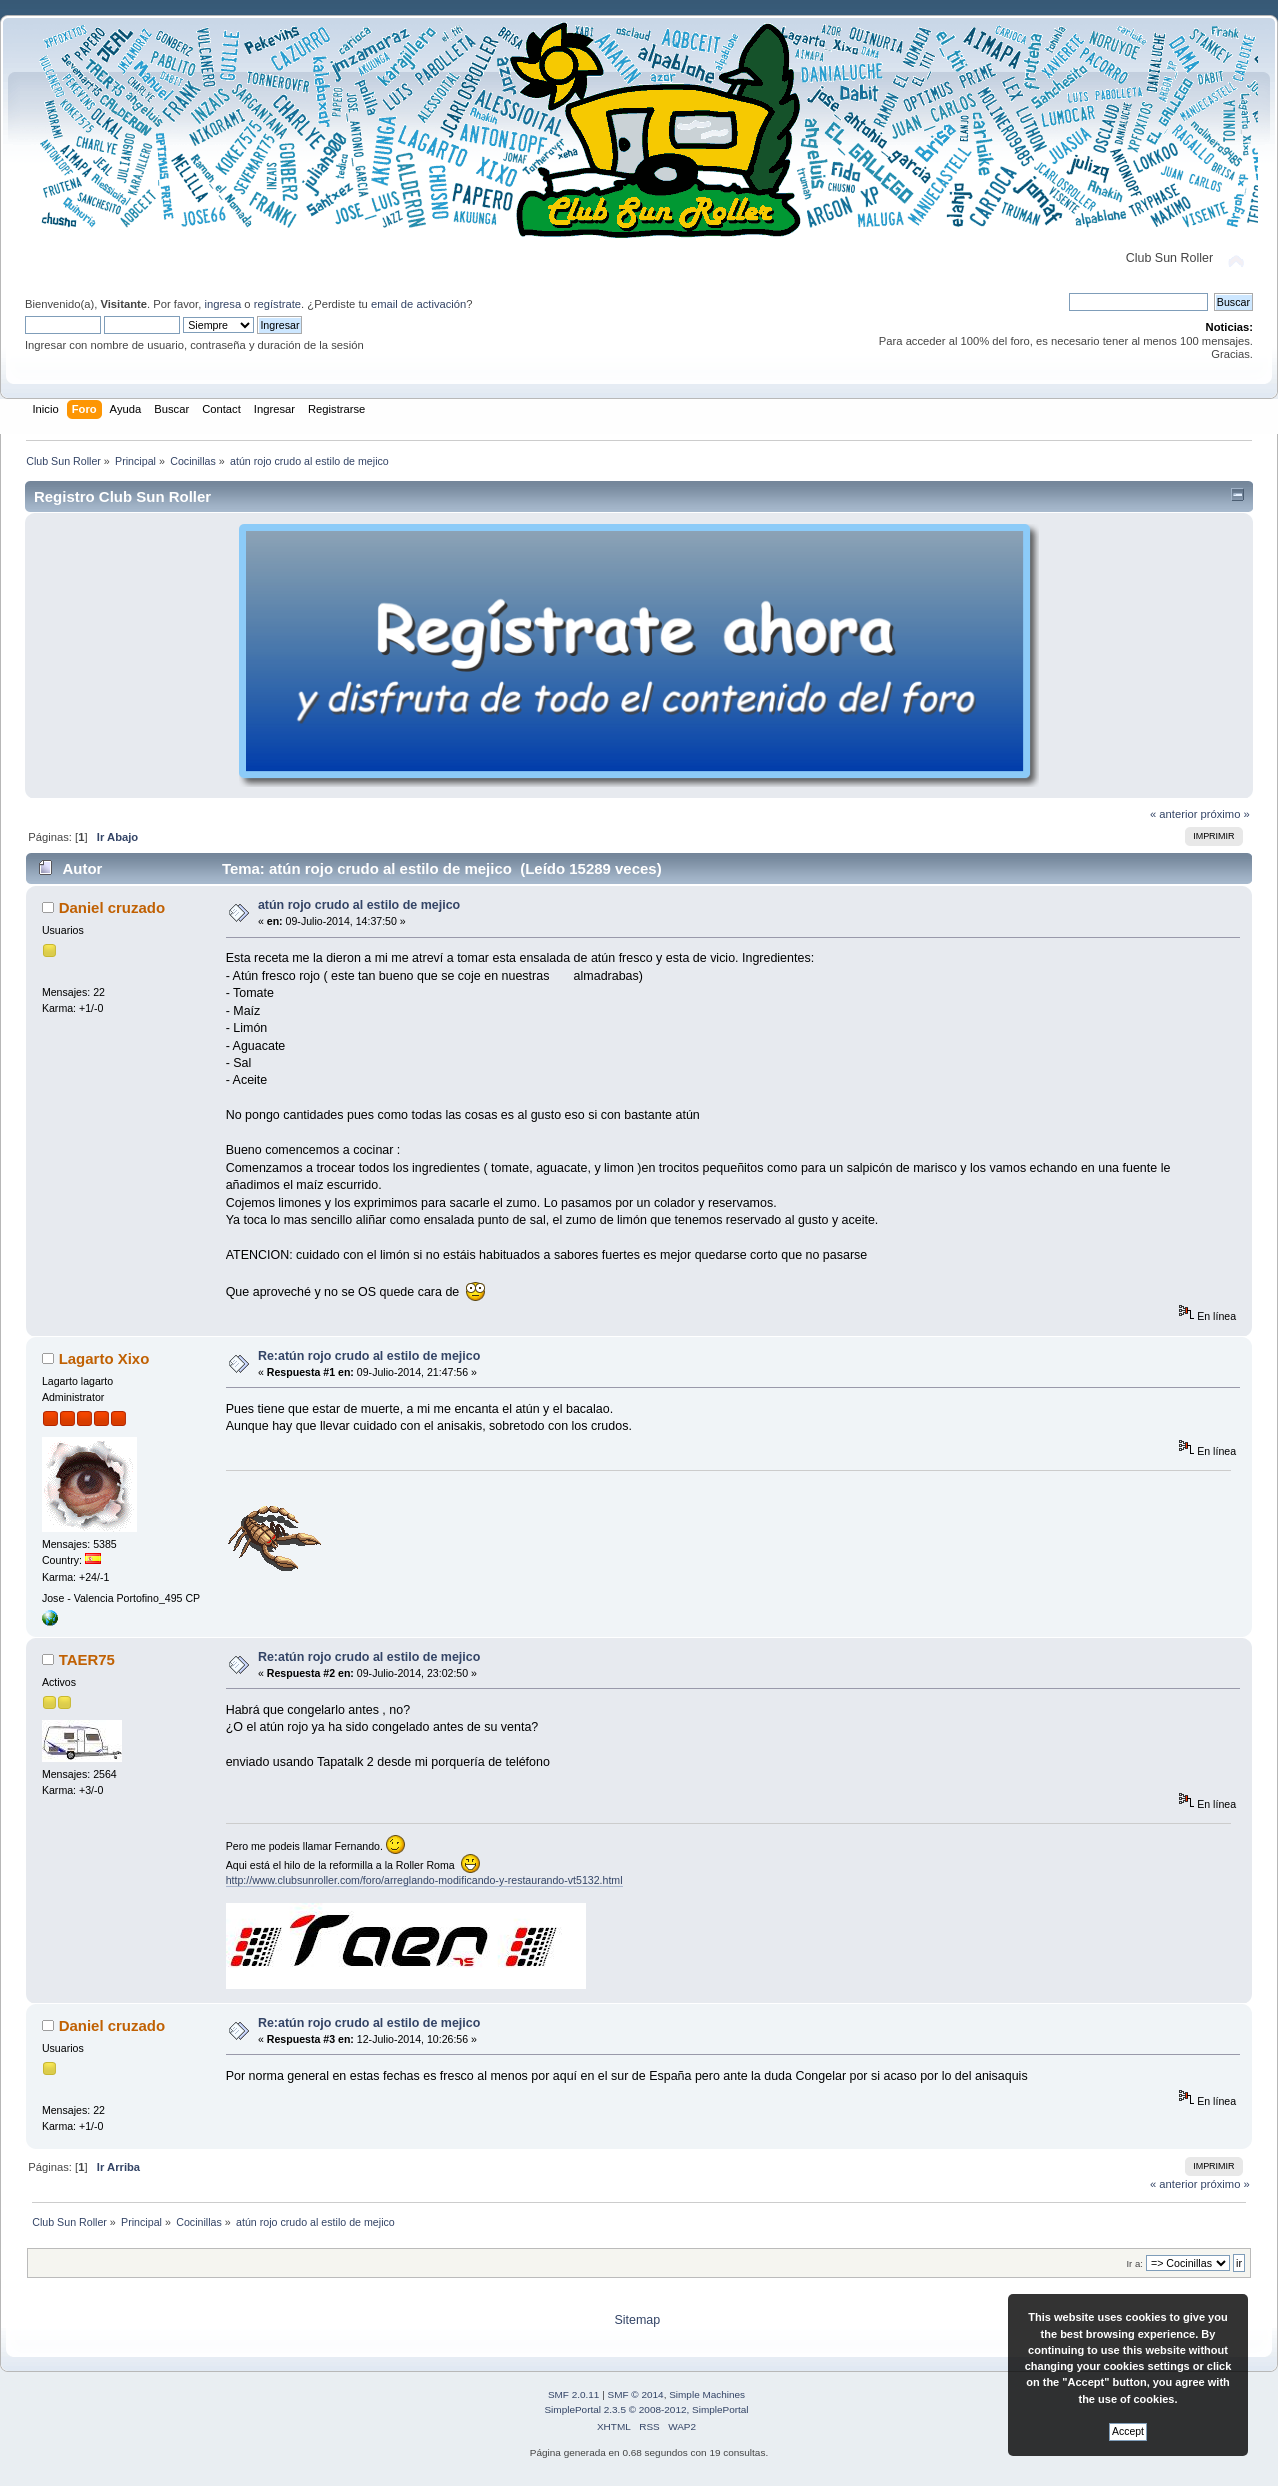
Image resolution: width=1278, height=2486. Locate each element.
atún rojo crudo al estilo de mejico (359, 905)
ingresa (222, 304)
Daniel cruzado (112, 907)
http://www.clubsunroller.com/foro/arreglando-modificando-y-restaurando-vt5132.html (424, 1880)
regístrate (277, 304)
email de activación (418, 304)
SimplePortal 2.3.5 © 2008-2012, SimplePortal (646, 2409)
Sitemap (637, 2320)
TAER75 (87, 1659)
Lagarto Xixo (104, 1358)
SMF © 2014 (636, 2394)
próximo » (1225, 814)
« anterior (1173, 814)
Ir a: (1134, 2263)
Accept (1128, 2431)
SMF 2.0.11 (574, 2394)
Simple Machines (707, 2394)
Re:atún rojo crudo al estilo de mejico (369, 1356)
